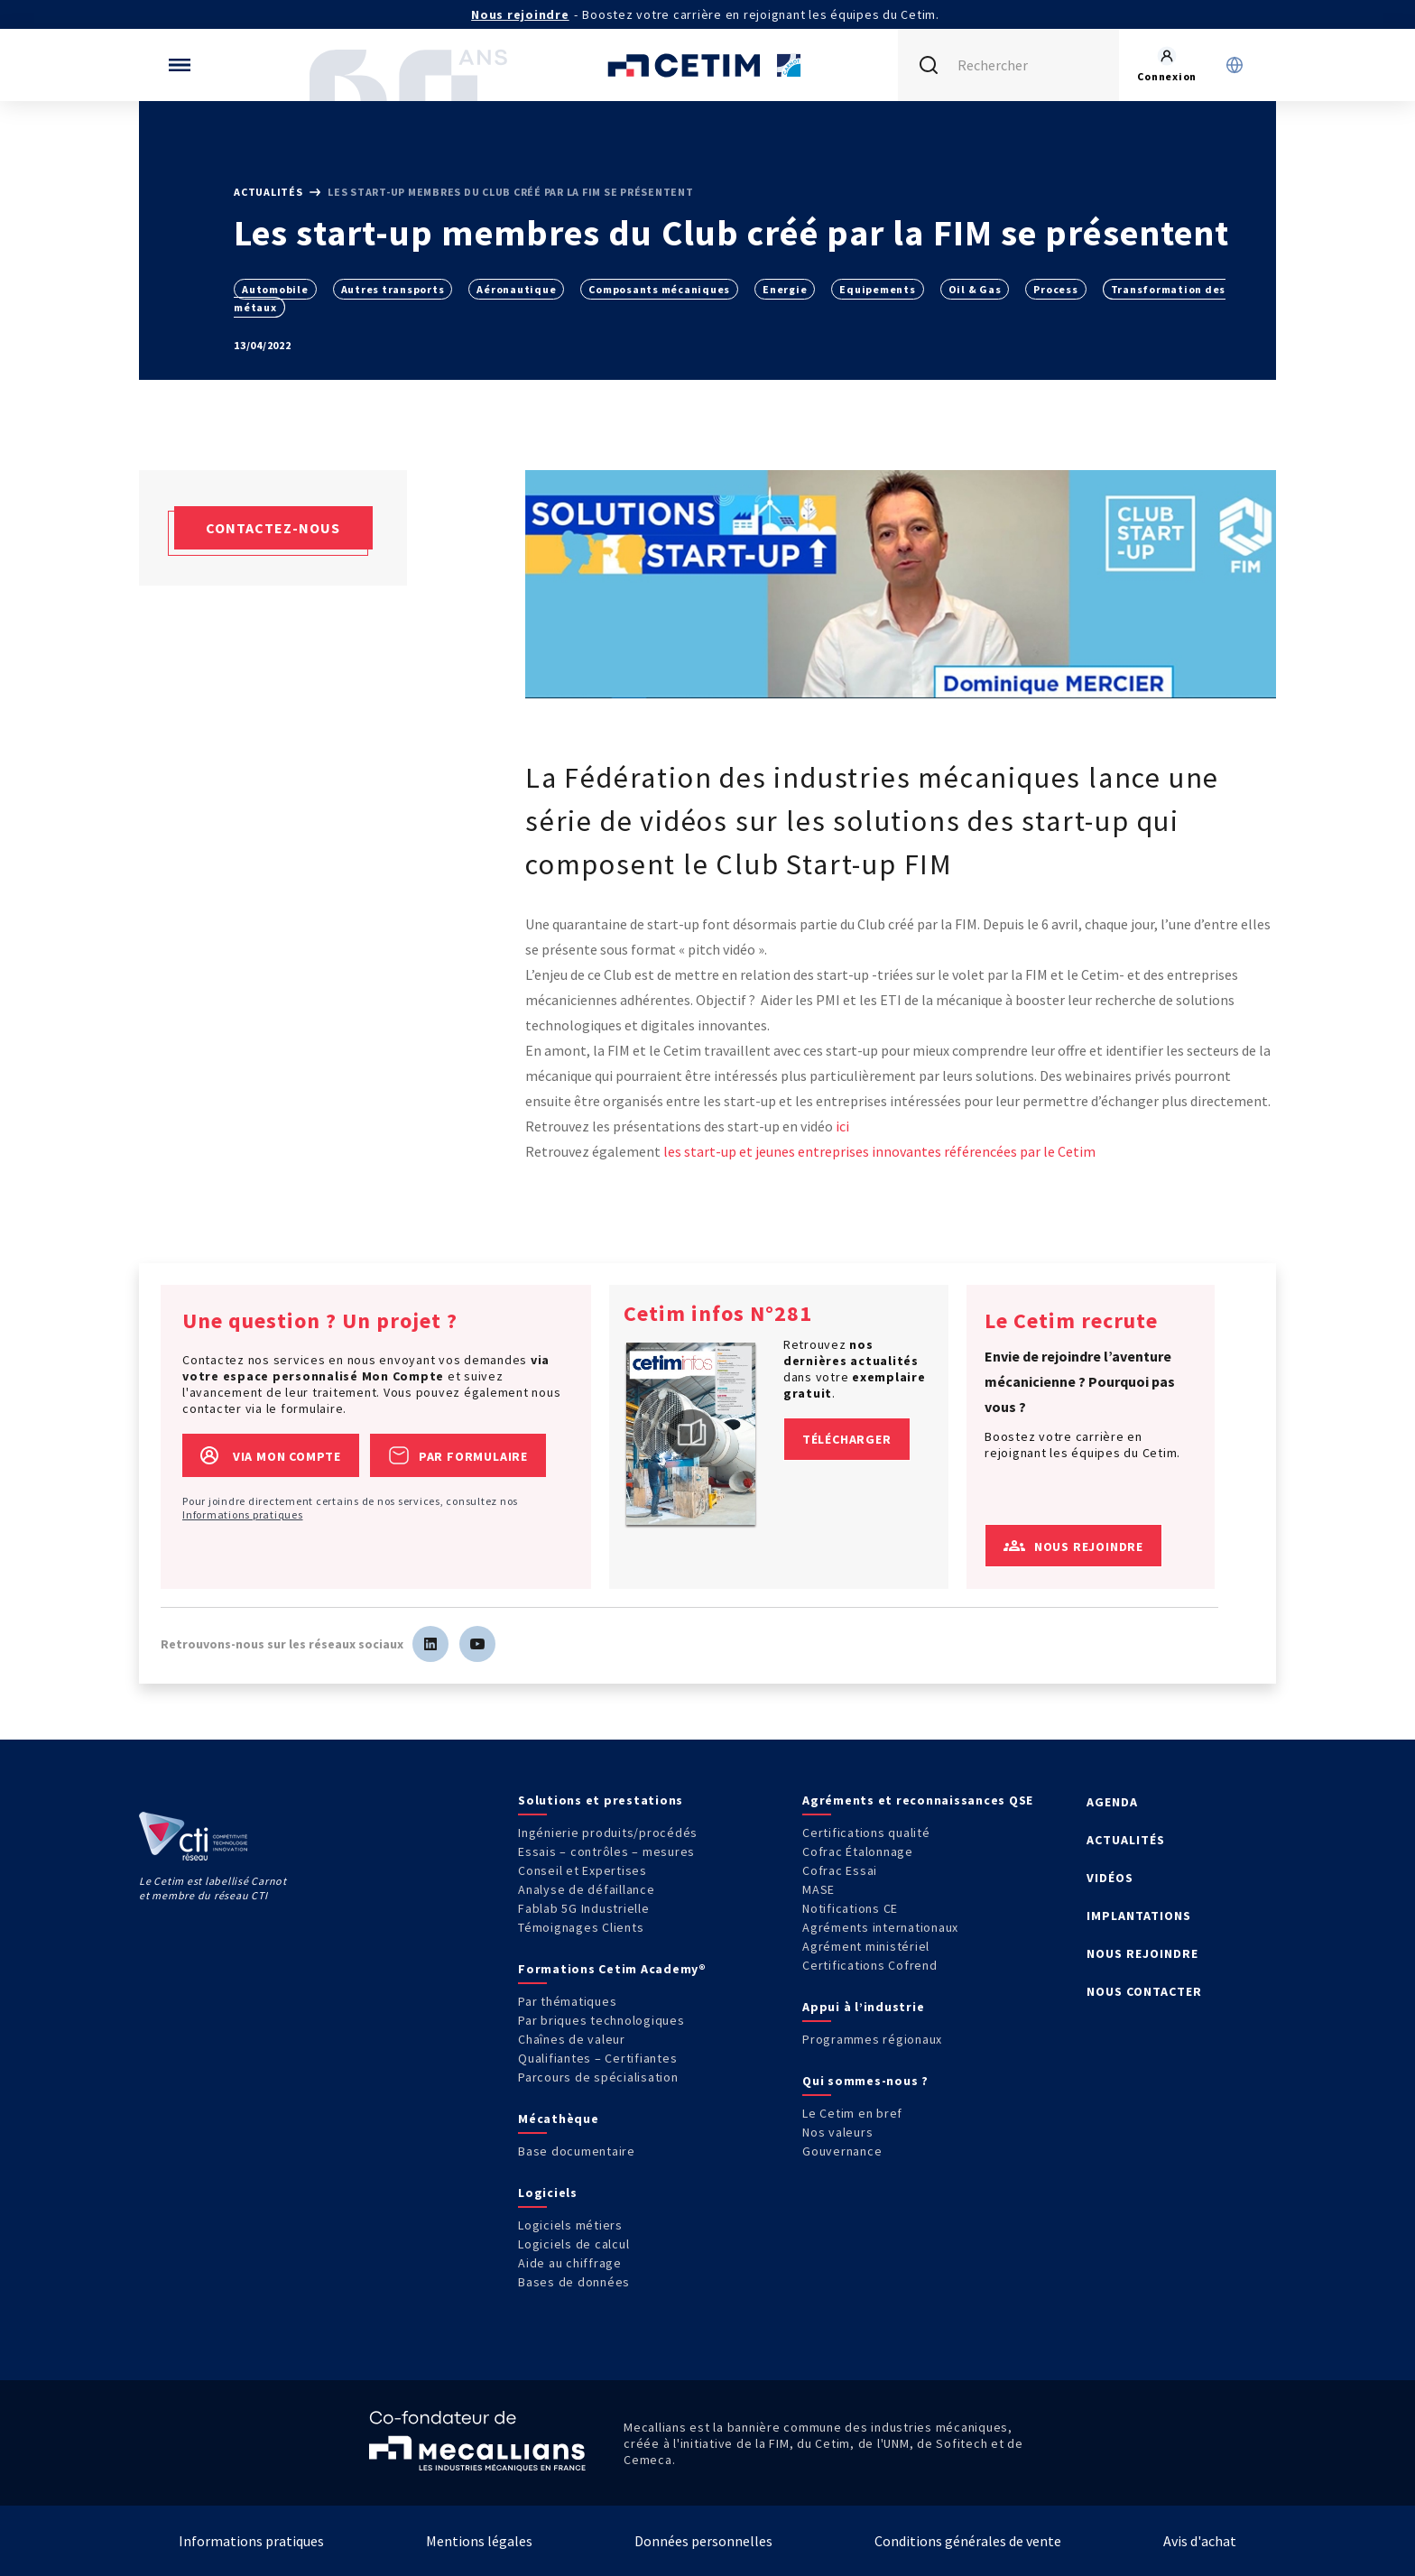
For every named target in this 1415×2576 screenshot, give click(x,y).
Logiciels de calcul (573, 2244)
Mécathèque (558, 2118)
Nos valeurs (837, 2132)
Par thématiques (567, 2001)
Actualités (269, 192)
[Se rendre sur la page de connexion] (1166, 65)
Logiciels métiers (570, 2225)
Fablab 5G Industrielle (584, 1908)
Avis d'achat (1199, 2541)
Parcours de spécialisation (598, 2077)
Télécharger (847, 1439)
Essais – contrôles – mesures (606, 1851)
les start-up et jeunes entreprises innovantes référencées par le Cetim (879, 1151)
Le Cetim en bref (852, 2113)
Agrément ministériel (865, 1946)
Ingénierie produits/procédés (608, 1832)
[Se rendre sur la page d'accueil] (707, 65)
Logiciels (548, 2192)
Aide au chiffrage (570, 2263)
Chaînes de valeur (571, 2039)
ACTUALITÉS (1126, 1840)
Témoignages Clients (580, 1927)
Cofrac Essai (839, 1870)
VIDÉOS (1110, 1878)
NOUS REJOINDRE (1142, 1953)
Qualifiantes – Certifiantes (597, 2058)
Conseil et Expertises (582, 1870)
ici (841, 1126)
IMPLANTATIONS (1139, 1915)
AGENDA (1112, 1802)
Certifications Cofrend (870, 1965)
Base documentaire (576, 2151)
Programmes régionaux (872, 2039)
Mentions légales (479, 2541)
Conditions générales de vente (967, 2541)
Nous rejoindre (520, 14)
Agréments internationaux (880, 1927)
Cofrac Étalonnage (857, 1851)
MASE (818, 1889)
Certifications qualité (866, 1832)
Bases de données (574, 2282)
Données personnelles (703, 2541)
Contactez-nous (273, 528)
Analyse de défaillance (586, 1889)
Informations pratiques (242, 1514)
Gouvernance (842, 2151)
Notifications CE (850, 1908)
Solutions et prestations (600, 1800)
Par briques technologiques (601, 2020)
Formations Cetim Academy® (612, 1969)
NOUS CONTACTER (1144, 1991)
